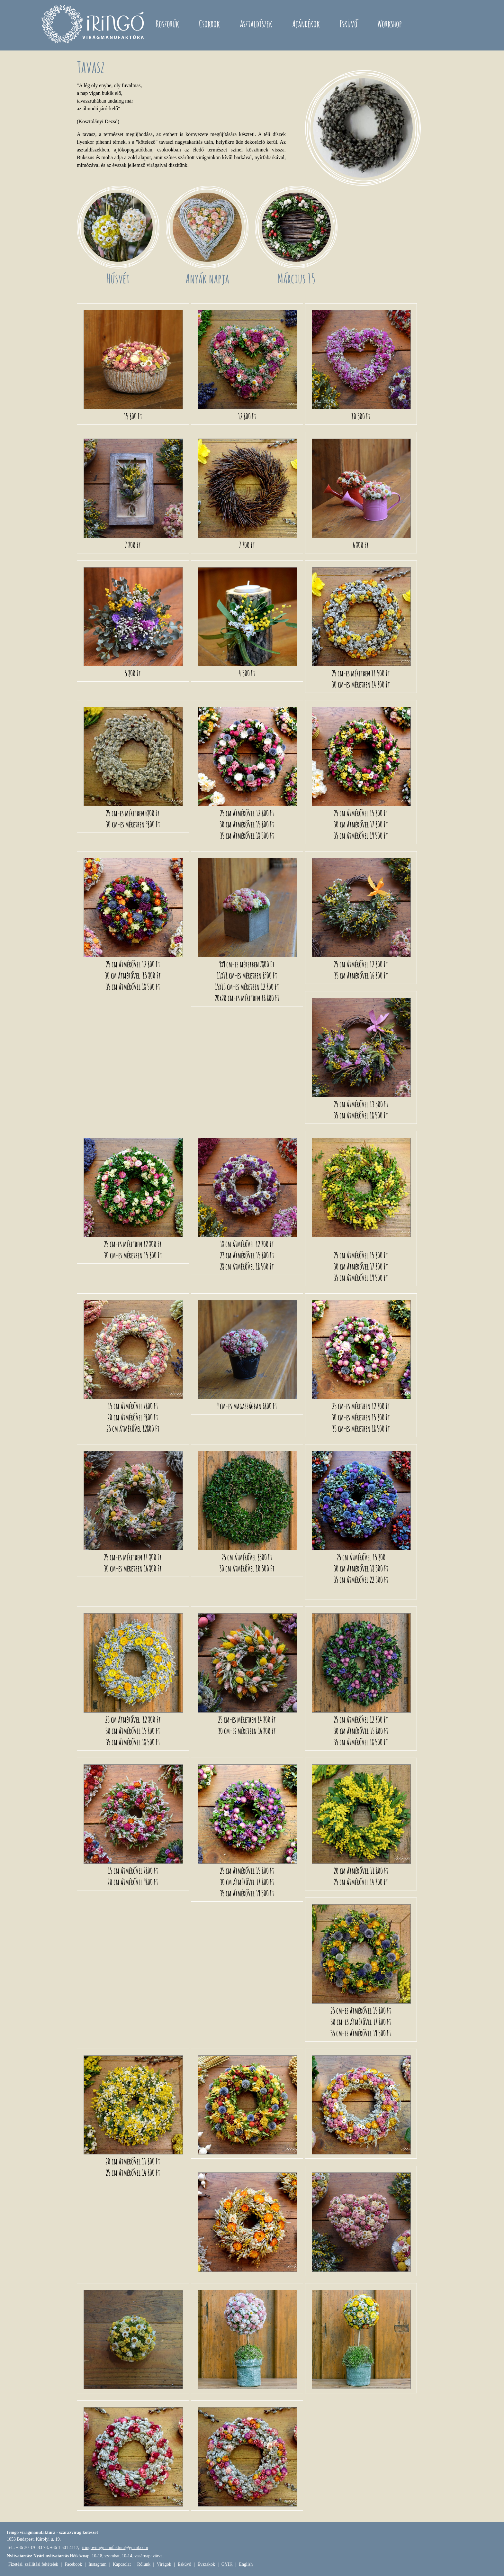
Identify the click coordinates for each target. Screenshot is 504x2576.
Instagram (97, 2564)
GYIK (227, 2564)
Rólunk (143, 2564)
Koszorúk (167, 24)
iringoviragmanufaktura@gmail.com (115, 2547)
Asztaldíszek (256, 24)
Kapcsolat (122, 2564)
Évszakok (206, 2564)
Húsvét (118, 278)
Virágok (164, 2564)
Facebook (73, 2564)
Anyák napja (207, 278)
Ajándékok (306, 24)
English (246, 2564)
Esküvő (348, 24)
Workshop (389, 24)
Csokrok (209, 24)
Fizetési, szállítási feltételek (33, 2564)
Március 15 (296, 278)
